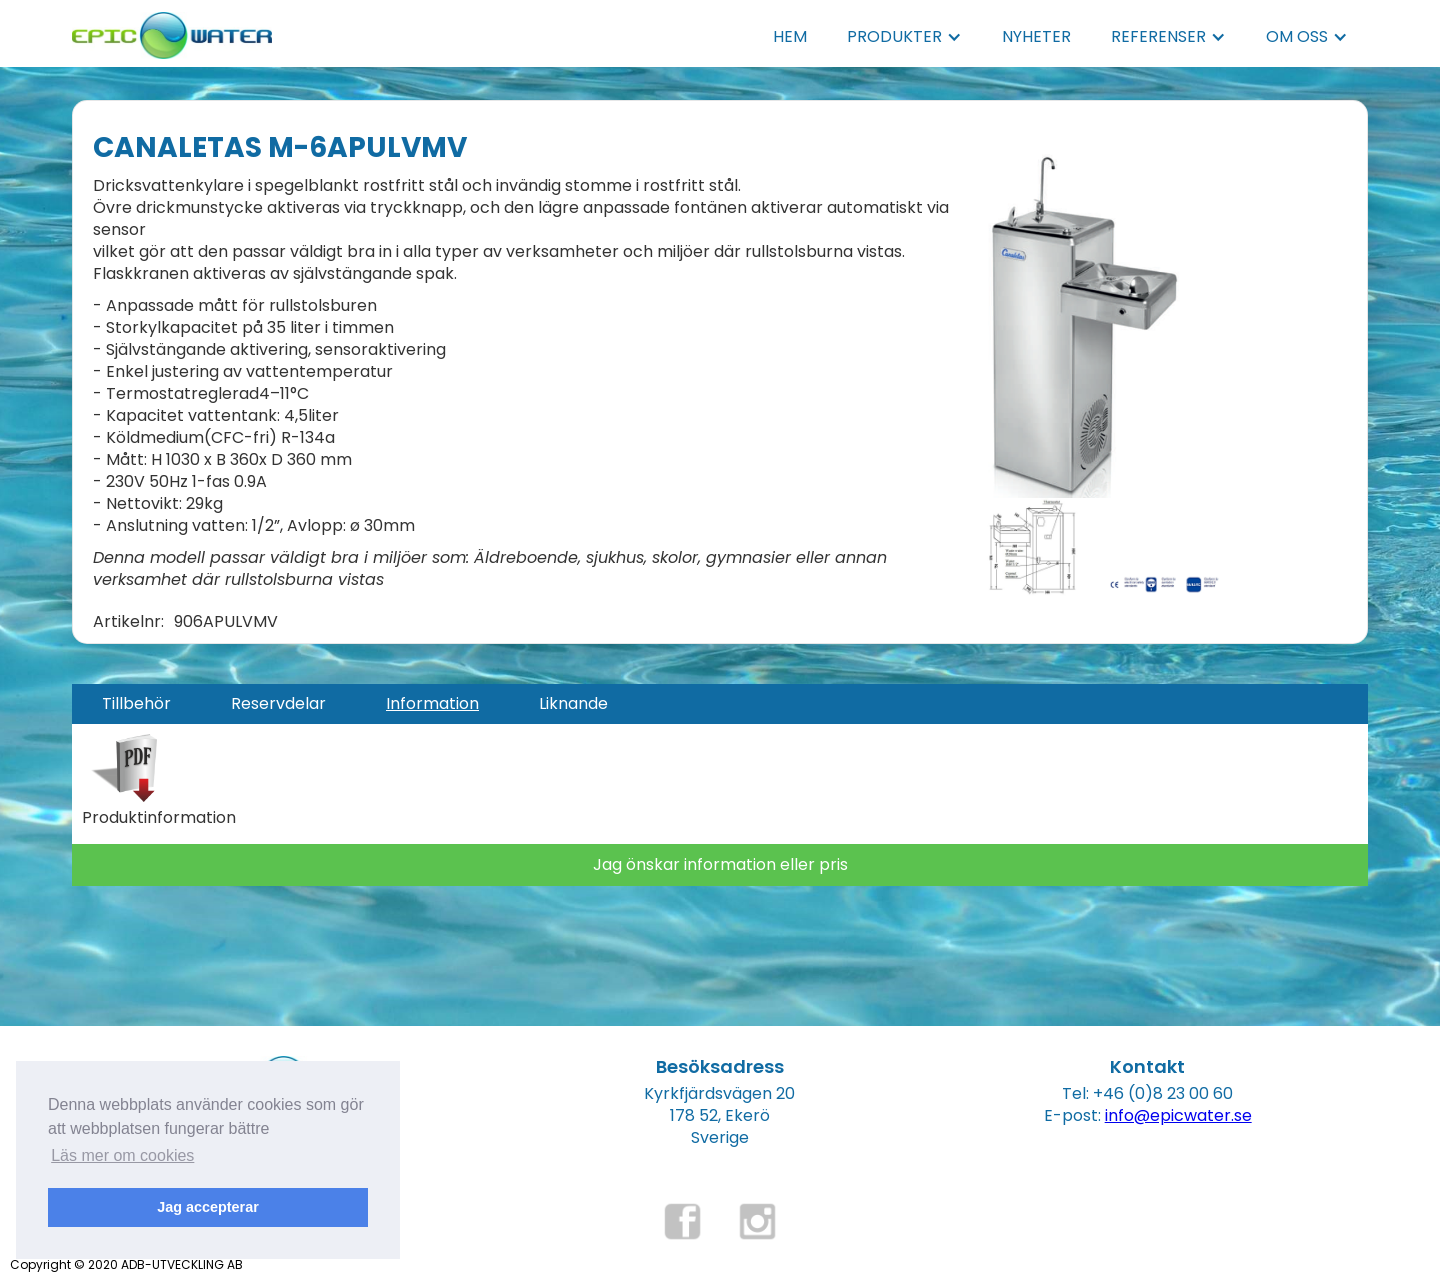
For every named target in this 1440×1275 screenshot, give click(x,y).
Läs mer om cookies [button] (122, 1155)
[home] (172, 29)
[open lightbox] (1082, 323)
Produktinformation (159, 818)
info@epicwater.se (1178, 1115)
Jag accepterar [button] (208, 1207)
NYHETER (1036, 36)
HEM (790, 36)
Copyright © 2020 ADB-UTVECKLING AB (126, 1264)
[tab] (136, 704)
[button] (904, 37)
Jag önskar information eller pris (720, 864)
